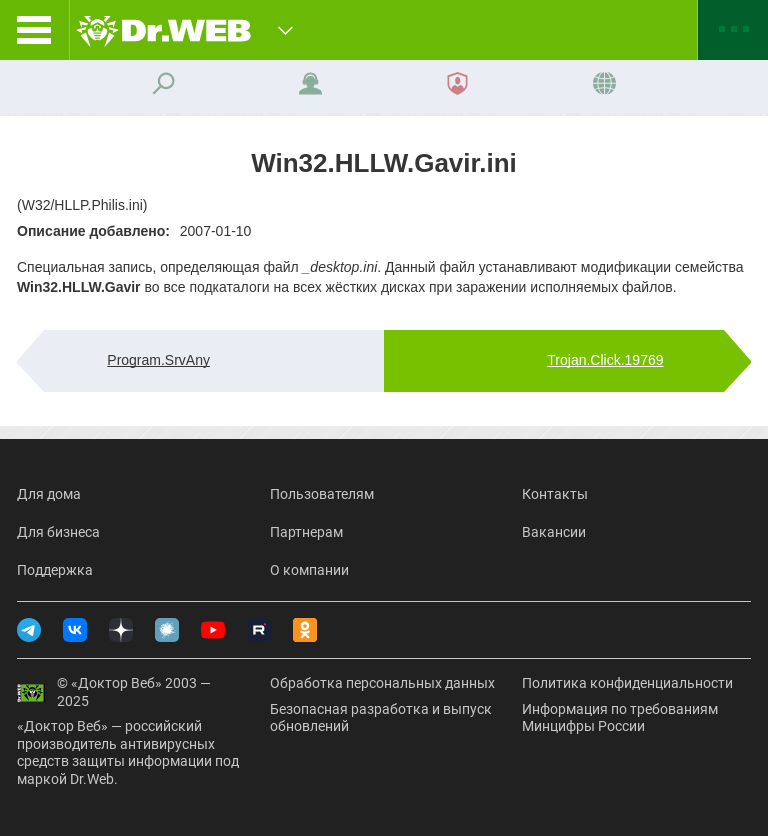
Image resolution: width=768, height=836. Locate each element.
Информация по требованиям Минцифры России (620, 718)
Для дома (49, 494)
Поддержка (55, 570)
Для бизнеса (58, 532)
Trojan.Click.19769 (605, 360)
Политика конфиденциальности (627, 683)
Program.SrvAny (158, 360)
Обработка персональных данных (382, 683)
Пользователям (322, 494)
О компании (309, 570)
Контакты (555, 494)
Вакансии (554, 532)
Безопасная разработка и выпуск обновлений (381, 718)
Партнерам (306, 532)
